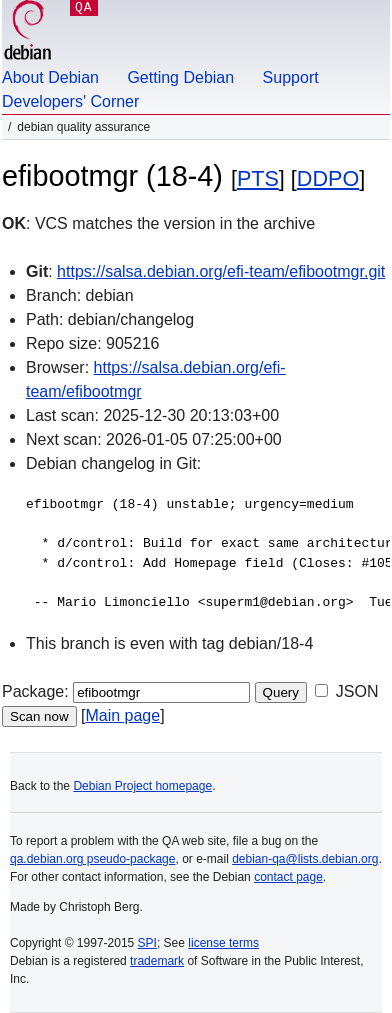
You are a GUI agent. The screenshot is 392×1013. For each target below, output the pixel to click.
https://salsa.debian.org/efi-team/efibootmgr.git (221, 271)
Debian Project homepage (142, 786)
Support (291, 77)
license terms (223, 943)
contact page (288, 877)
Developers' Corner (70, 101)
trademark (157, 961)
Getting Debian (180, 77)
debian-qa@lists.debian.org (305, 859)
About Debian (50, 77)
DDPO (328, 178)
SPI (147, 943)
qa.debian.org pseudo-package (92, 859)
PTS (258, 178)
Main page (122, 715)
